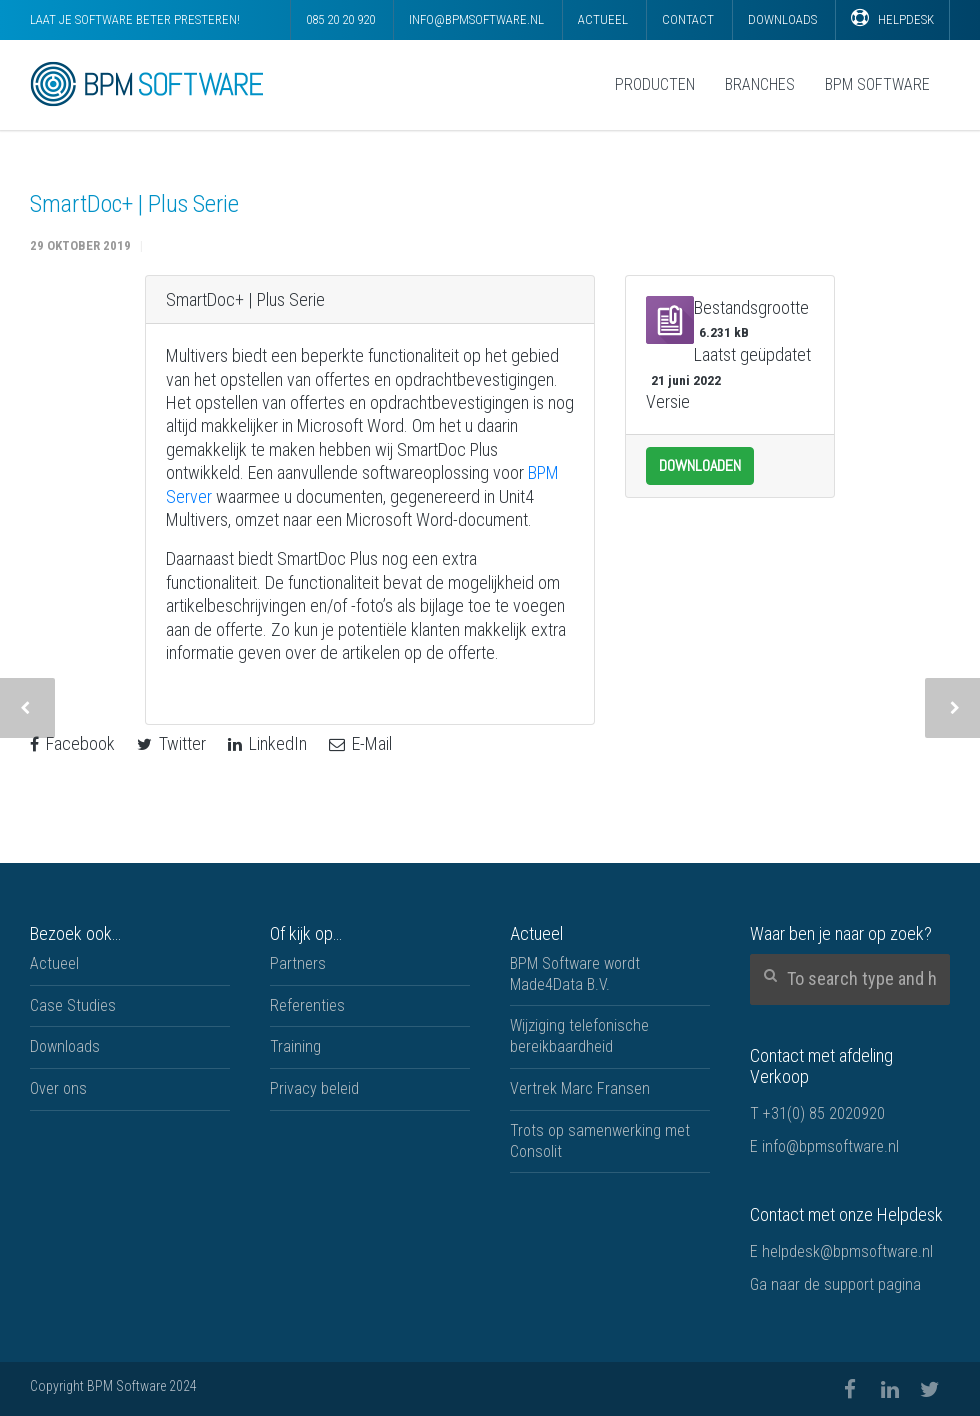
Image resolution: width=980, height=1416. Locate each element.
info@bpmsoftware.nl (476, 19)
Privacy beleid (314, 1088)
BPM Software (877, 84)
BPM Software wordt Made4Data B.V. (575, 974)
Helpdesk (892, 18)
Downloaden (700, 465)
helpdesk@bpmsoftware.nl (847, 1251)
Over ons (58, 1088)
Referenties (307, 1005)
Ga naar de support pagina (835, 1284)
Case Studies (73, 1005)
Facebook (72, 743)
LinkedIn (267, 743)
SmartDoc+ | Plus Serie (134, 204)
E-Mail (360, 743)
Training (295, 1046)
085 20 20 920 (340, 19)
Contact (688, 19)
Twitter (171, 743)
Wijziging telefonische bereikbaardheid (579, 1036)
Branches (760, 84)
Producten (655, 84)
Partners (298, 963)
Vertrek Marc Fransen (580, 1088)
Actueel (603, 19)
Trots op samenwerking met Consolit (600, 1141)
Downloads (782, 19)
